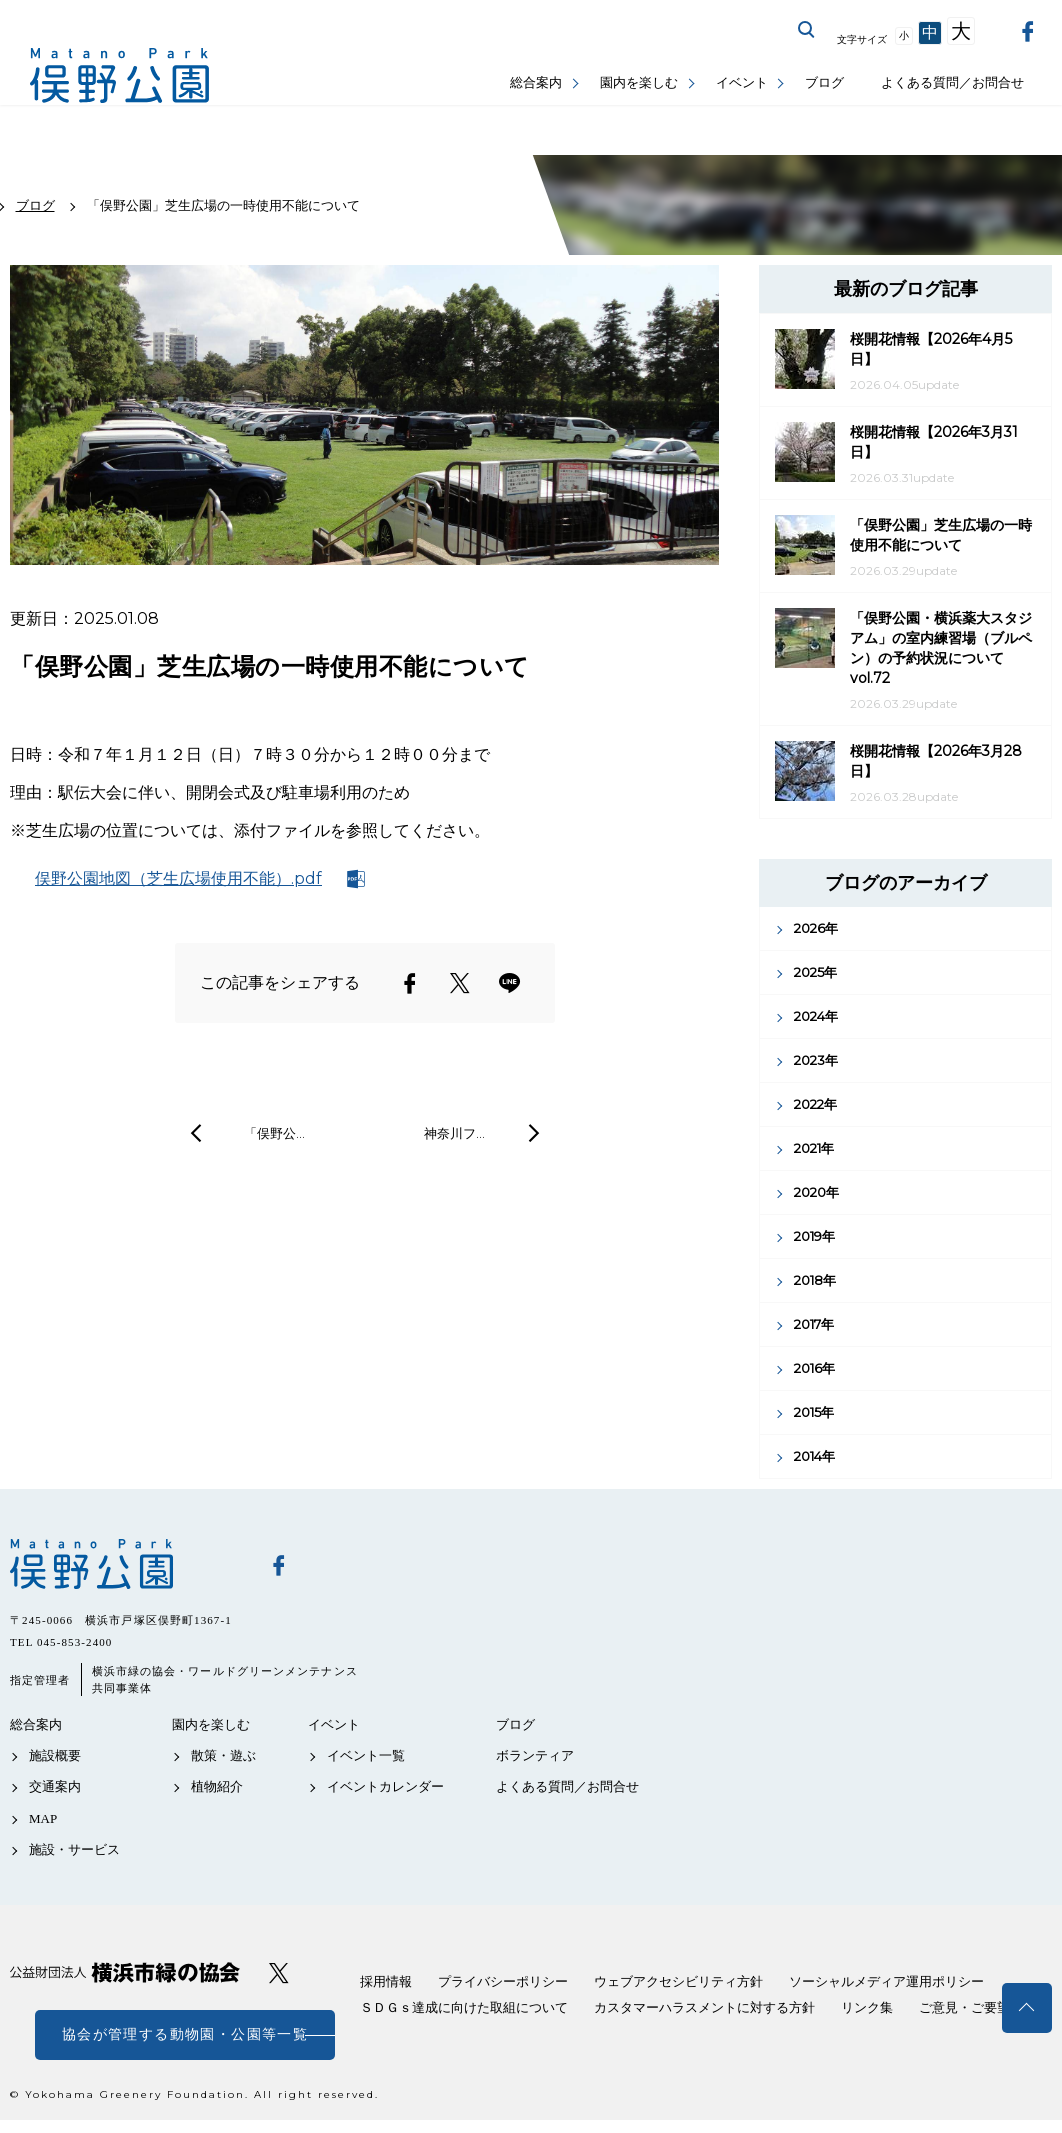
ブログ (824, 82)
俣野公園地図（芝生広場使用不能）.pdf (178, 878)
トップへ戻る (1027, 2008)
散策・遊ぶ (223, 1755)
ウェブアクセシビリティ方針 (678, 1981)
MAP (43, 1818)
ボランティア (535, 1755)
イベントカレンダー (385, 1786)
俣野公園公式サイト (120, 75)
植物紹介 (217, 1786)
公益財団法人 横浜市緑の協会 (125, 1972)
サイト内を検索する (807, 30)
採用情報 (386, 1981)
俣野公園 (125, 1564)
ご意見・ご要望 (964, 2007)
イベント (742, 82)
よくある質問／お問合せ (952, 82)
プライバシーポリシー (503, 1981)
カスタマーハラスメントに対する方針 (704, 2007)
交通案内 (55, 1786)
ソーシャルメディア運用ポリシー (886, 1981)
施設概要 (55, 1755)
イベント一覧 (366, 1755)
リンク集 (867, 2007)
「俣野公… (274, 1133)
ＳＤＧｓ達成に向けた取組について (464, 2007)
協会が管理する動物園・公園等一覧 (185, 2034)
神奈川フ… (454, 1133)
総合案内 (536, 82)
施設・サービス (74, 1849)
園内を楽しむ (639, 82)
